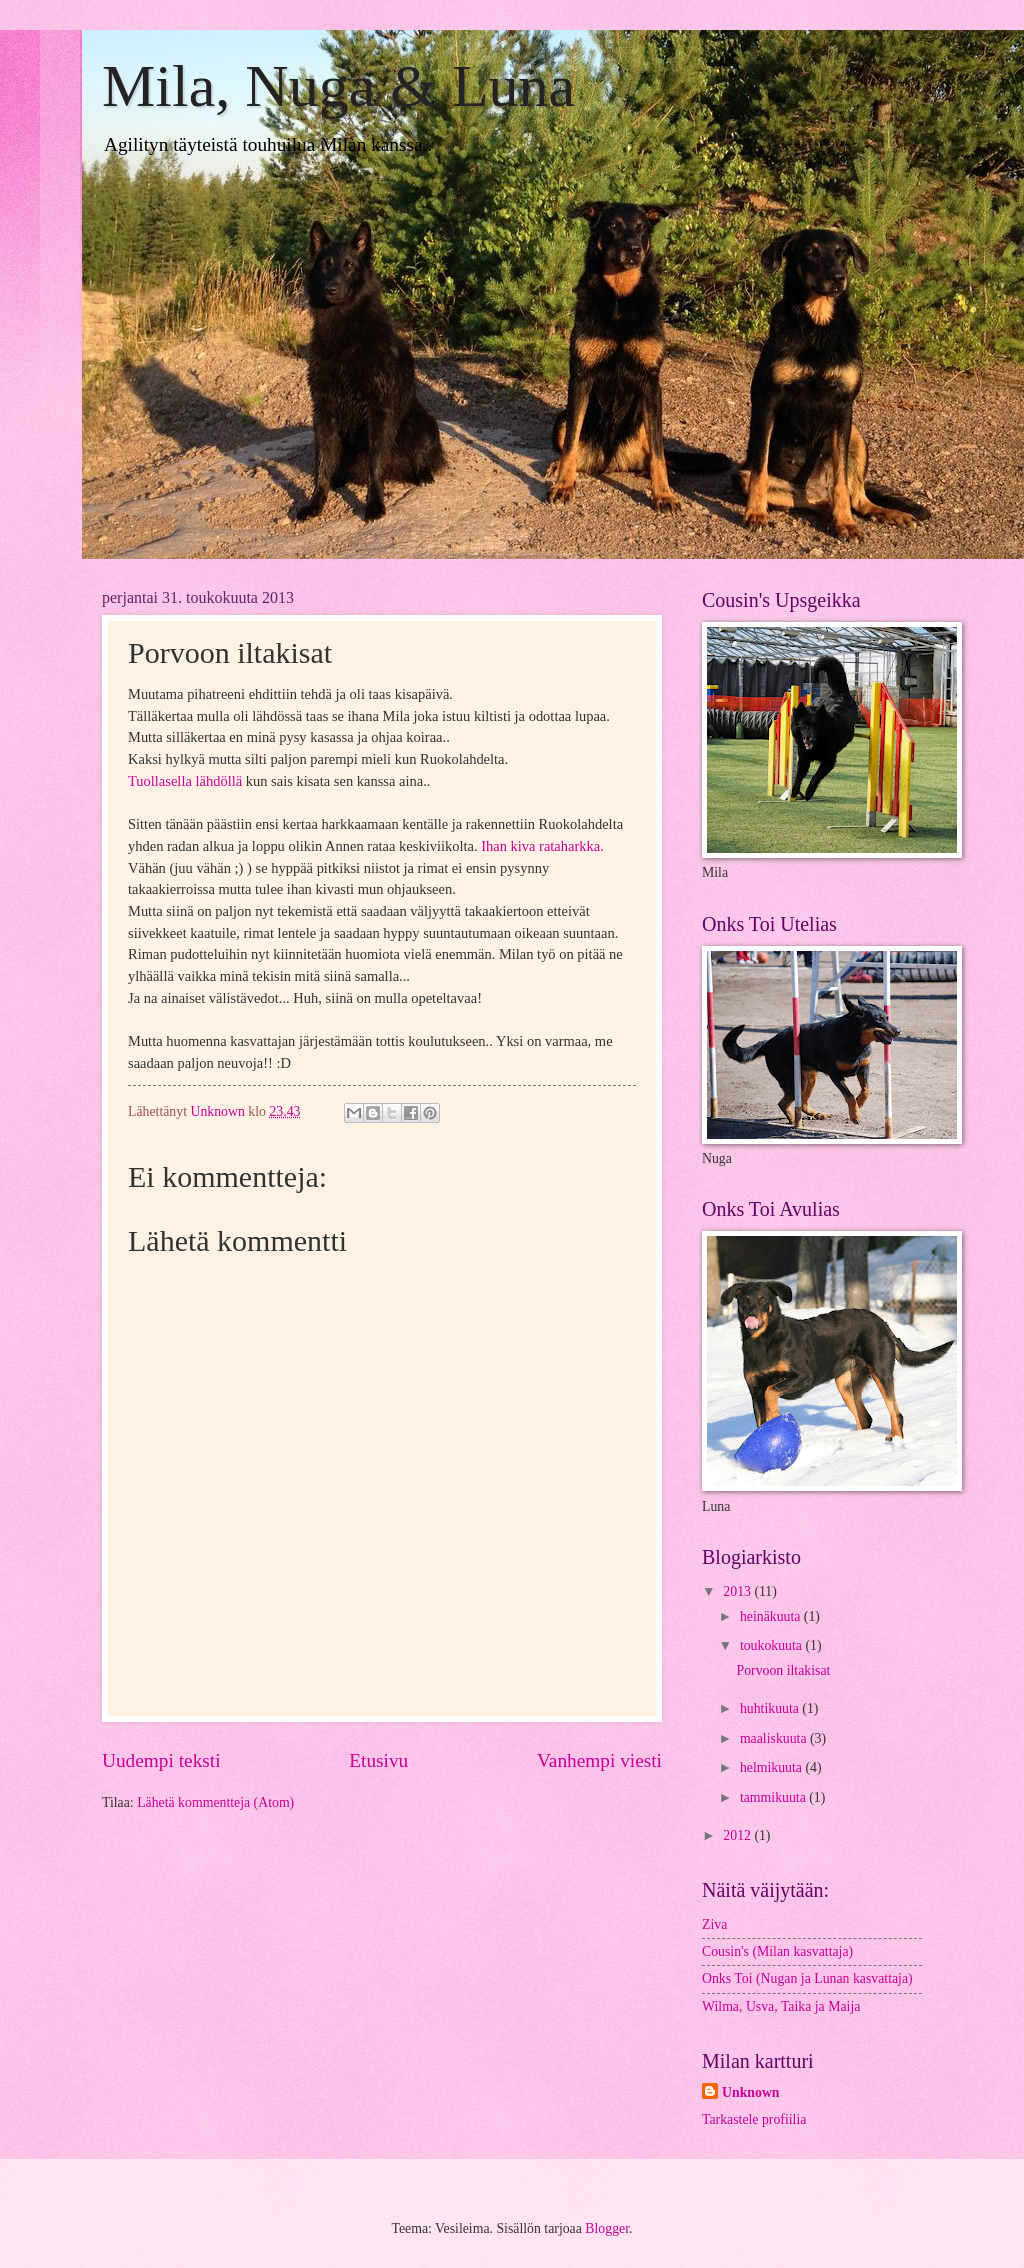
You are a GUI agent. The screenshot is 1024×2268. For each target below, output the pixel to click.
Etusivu (378, 1760)
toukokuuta (773, 1645)
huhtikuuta (771, 1708)
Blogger (607, 2228)
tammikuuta (774, 1797)
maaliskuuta (775, 1738)
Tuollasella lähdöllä (185, 781)
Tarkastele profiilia (754, 2119)
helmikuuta (773, 1767)
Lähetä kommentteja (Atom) (215, 1802)
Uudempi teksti (161, 1760)
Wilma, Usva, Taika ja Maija (781, 2006)
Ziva (714, 1924)
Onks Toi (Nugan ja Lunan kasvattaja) (807, 1978)
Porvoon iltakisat (783, 1670)
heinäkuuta (772, 1616)
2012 (738, 1835)
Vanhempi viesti (599, 1760)
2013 (738, 1591)
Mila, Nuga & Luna (338, 86)
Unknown (751, 2092)
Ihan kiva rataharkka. (542, 846)
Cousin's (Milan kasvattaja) (777, 1951)
